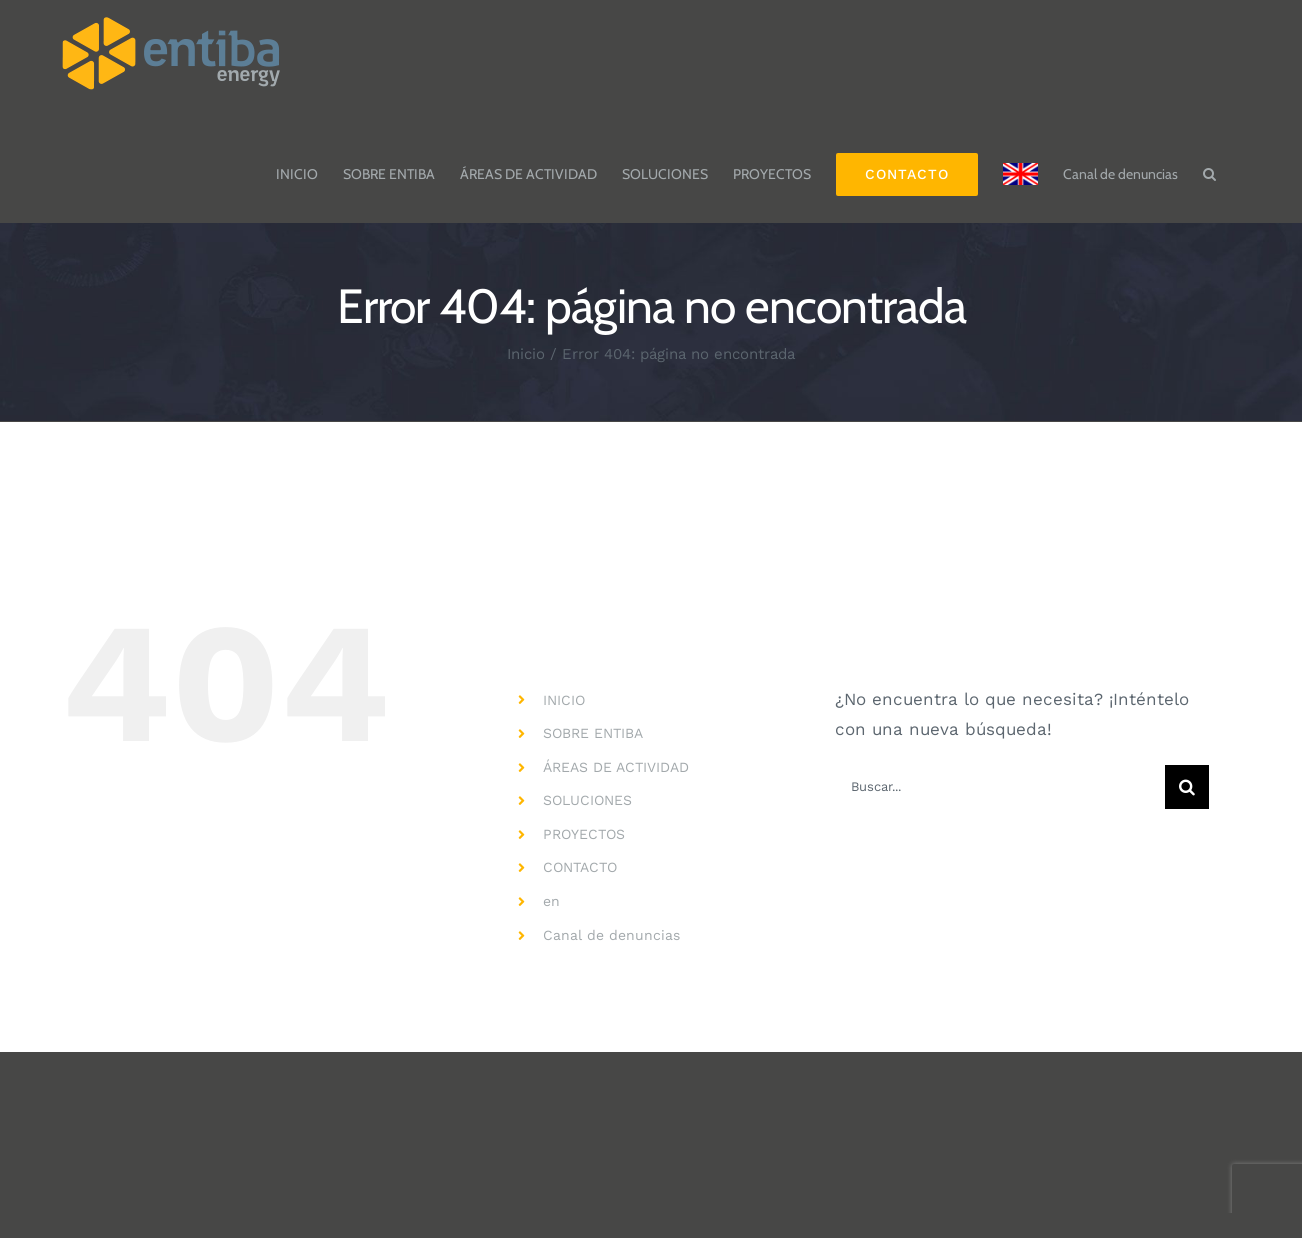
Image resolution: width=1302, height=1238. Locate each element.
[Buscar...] (999, 787)
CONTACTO (580, 867)
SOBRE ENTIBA (593, 733)
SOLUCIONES (587, 800)
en (551, 901)
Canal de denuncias (611, 935)
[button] (1209, 164)
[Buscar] (1187, 787)
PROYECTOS (584, 834)
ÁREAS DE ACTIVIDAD (616, 767)
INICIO (564, 700)
